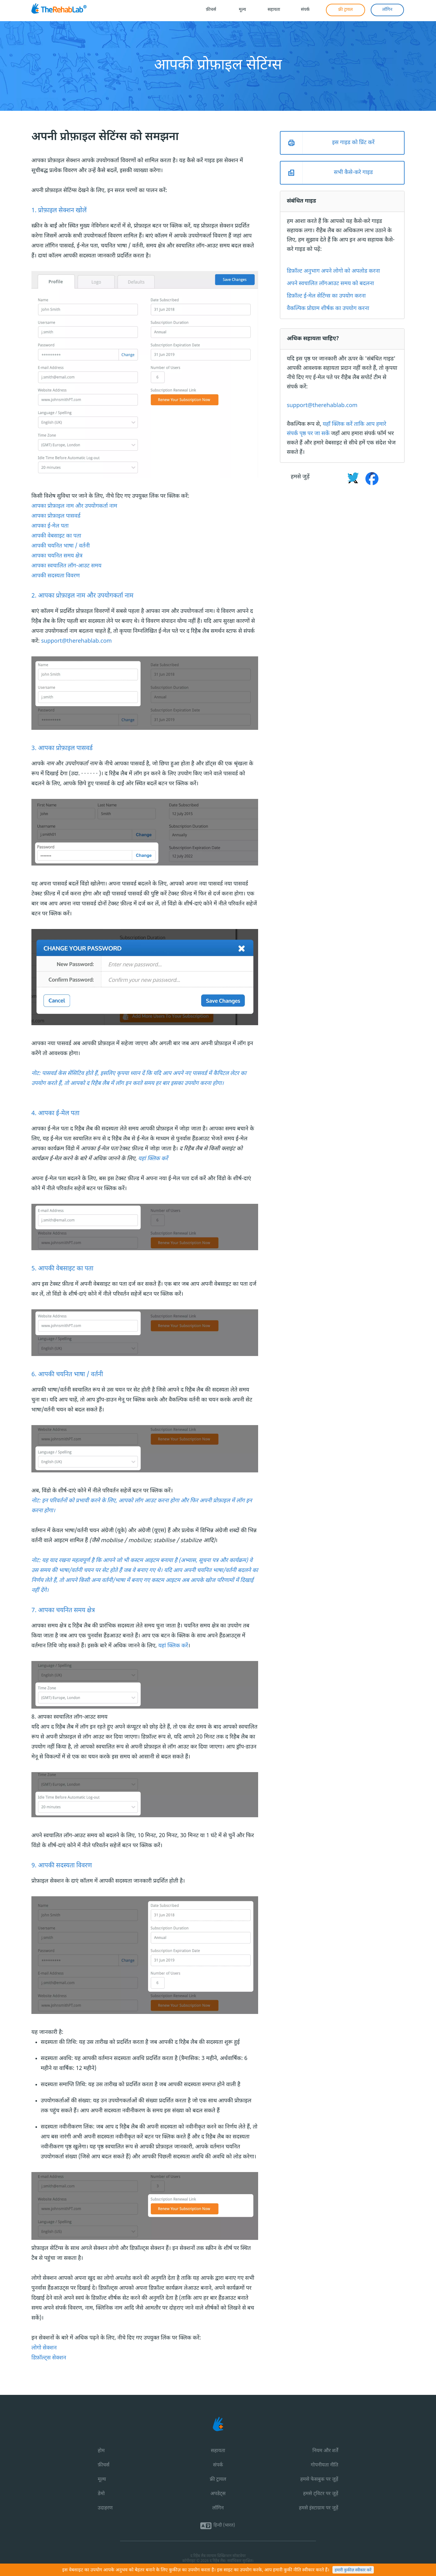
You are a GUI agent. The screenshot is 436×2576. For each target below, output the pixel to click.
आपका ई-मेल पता (50, 526)
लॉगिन (218, 2508)
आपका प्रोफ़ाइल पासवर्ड (56, 516)
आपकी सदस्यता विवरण (55, 575)
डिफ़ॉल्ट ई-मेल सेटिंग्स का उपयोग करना (326, 296)
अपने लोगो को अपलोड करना (350, 271)
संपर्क (218, 2465)
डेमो (101, 2494)
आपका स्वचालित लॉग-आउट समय (66, 566)
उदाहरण (105, 2508)
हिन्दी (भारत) (224, 2525)
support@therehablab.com (76, 641)
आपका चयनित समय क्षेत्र (56, 556)
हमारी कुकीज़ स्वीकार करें (353, 2570)
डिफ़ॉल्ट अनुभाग (303, 271)
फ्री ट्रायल (218, 2479)
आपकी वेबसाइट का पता (56, 536)
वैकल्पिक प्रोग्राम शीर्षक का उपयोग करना (328, 308)
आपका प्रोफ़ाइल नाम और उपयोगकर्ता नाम (74, 506)
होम (101, 2451)
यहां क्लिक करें (153, 1158)
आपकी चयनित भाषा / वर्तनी (60, 546)
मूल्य (102, 2479)
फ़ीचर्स (103, 2465)
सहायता (218, 2451)
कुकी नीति (292, 2570)
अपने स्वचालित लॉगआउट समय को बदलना (330, 283)
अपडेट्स (218, 2494)
